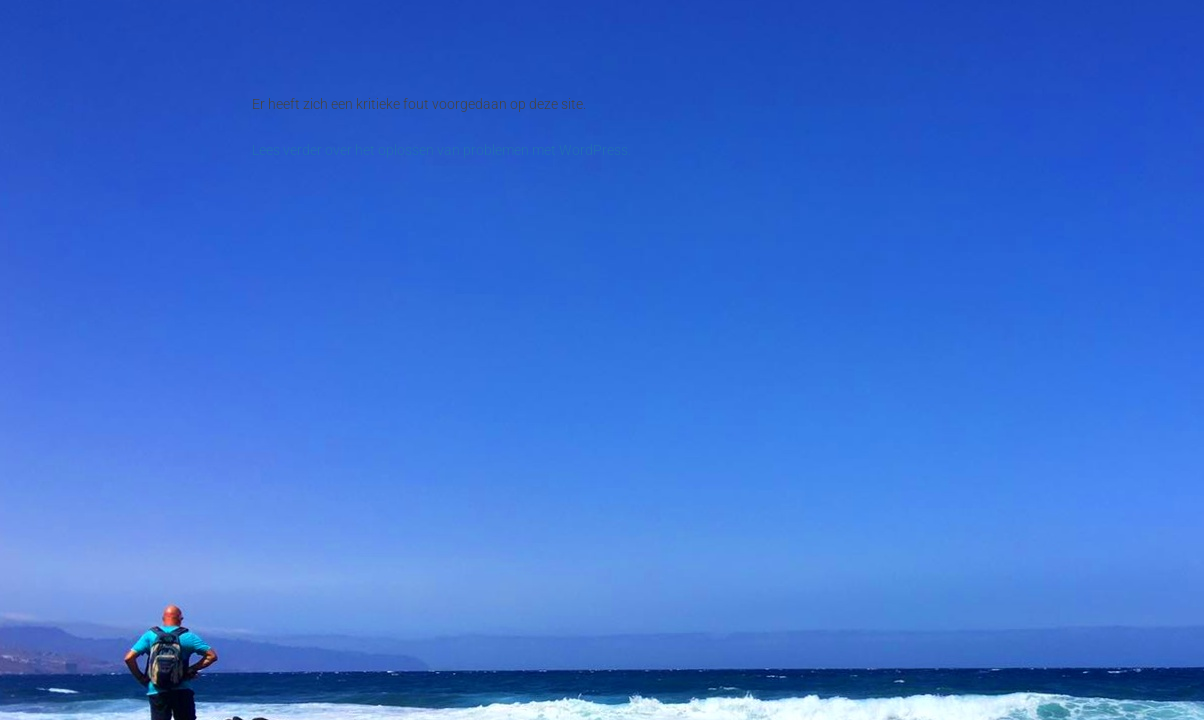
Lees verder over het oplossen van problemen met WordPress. (441, 150)
